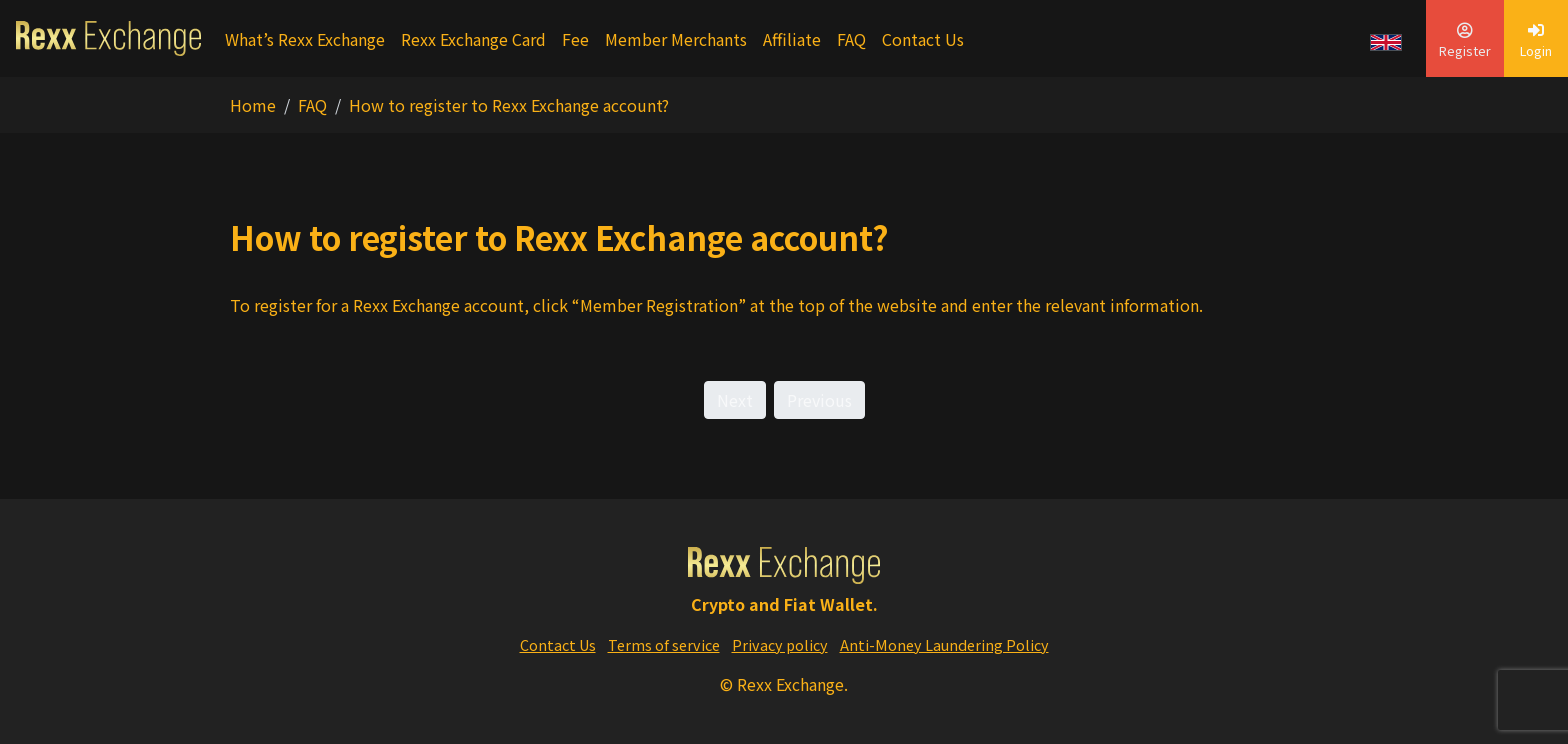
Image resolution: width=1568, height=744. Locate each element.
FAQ (851, 39)
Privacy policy (780, 644)
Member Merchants (676, 39)
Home (253, 105)
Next (735, 400)
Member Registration (659, 305)
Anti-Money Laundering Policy (944, 644)
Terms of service (664, 644)
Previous (819, 400)
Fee (575, 39)
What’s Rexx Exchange (305, 39)
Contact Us (923, 39)
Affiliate (792, 39)
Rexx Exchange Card (473, 39)
